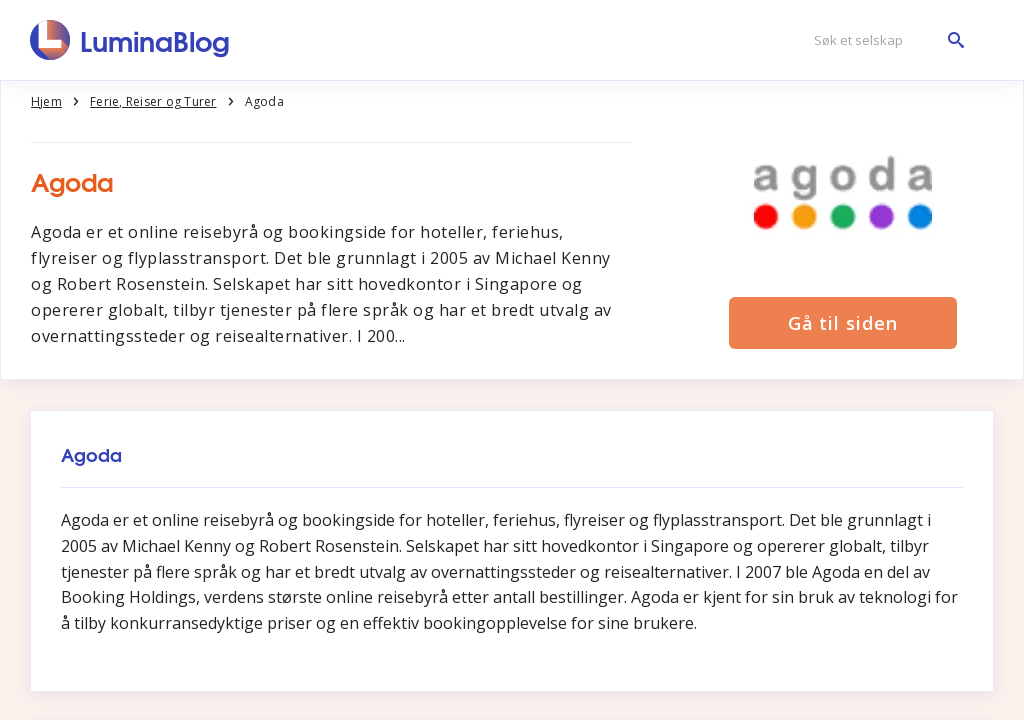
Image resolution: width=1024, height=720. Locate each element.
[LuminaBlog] (130, 40)
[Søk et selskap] (884, 40)
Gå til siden (843, 323)
